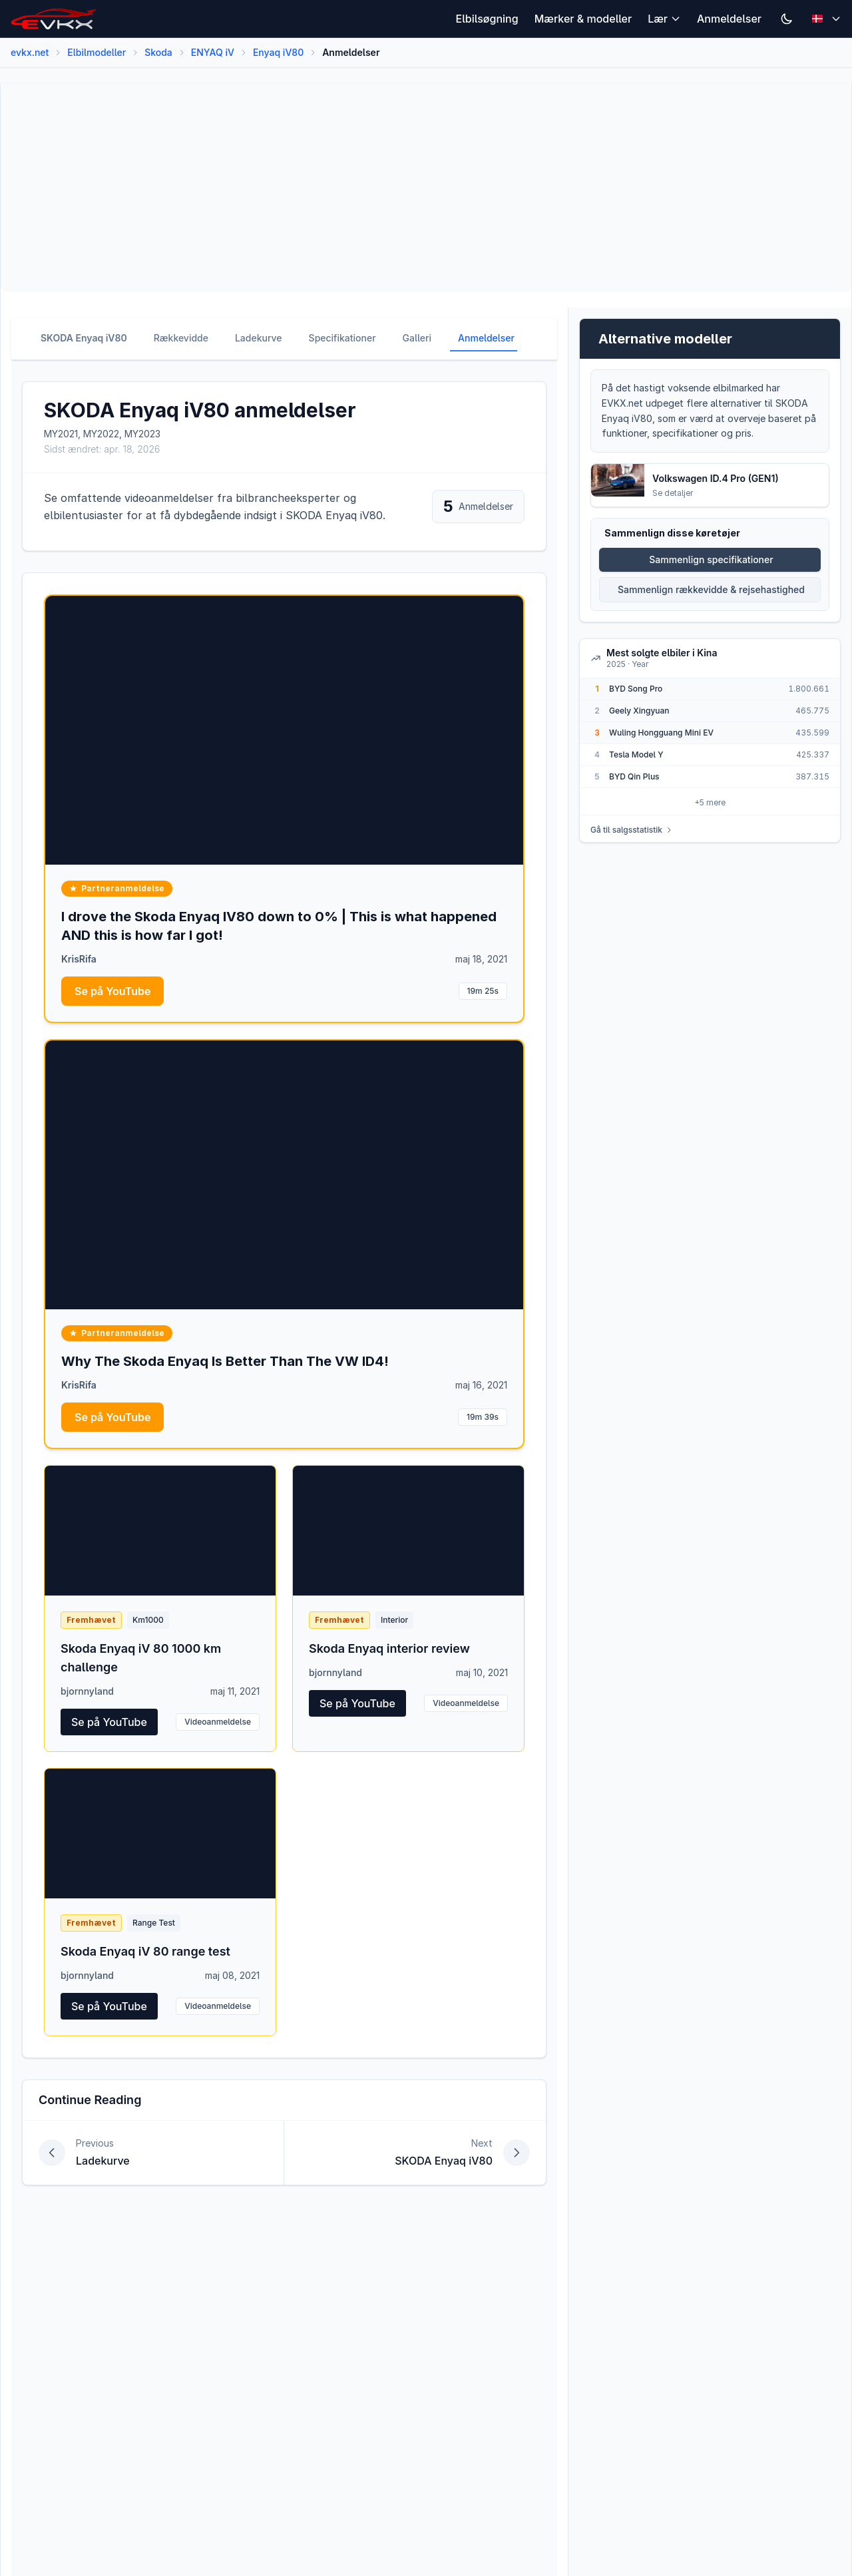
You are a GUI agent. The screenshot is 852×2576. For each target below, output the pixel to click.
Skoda (158, 52)
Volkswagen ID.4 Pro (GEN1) (715, 478)
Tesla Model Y (636, 754)
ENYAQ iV (212, 52)
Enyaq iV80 (278, 52)
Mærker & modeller (583, 18)
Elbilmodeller (96, 52)
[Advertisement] (410, 188)
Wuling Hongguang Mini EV (661, 733)
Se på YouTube (112, 991)
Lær (664, 18)
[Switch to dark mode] (786, 18)
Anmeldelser (729, 18)
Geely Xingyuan (639, 711)
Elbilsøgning (487, 18)
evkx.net (30, 52)
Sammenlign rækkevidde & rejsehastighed (711, 589)
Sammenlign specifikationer (711, 559)
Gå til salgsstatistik (631, 830)
